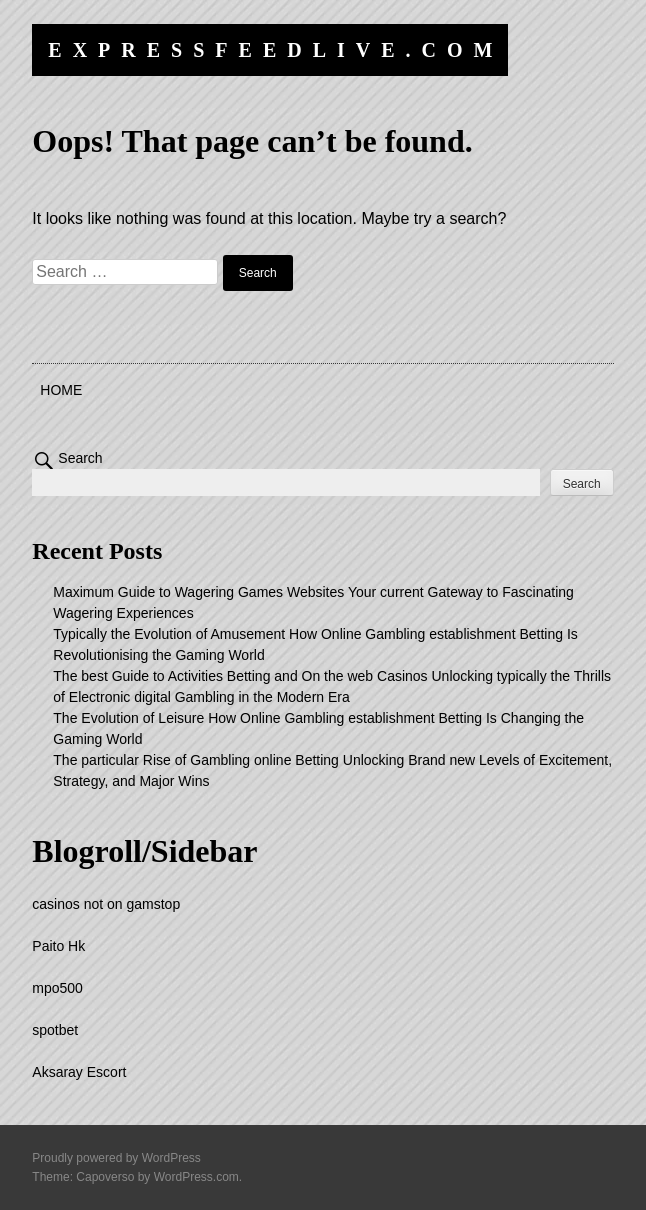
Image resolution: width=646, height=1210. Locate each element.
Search (80, 458)
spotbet (55, 1030)
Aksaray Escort (79, 1072)
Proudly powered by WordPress (116, 1158)
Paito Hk (58, 946)
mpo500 (57, 988)
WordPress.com (196, 1177)
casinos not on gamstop (106, 904)
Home (61, 390)
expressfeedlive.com (275, 50)
